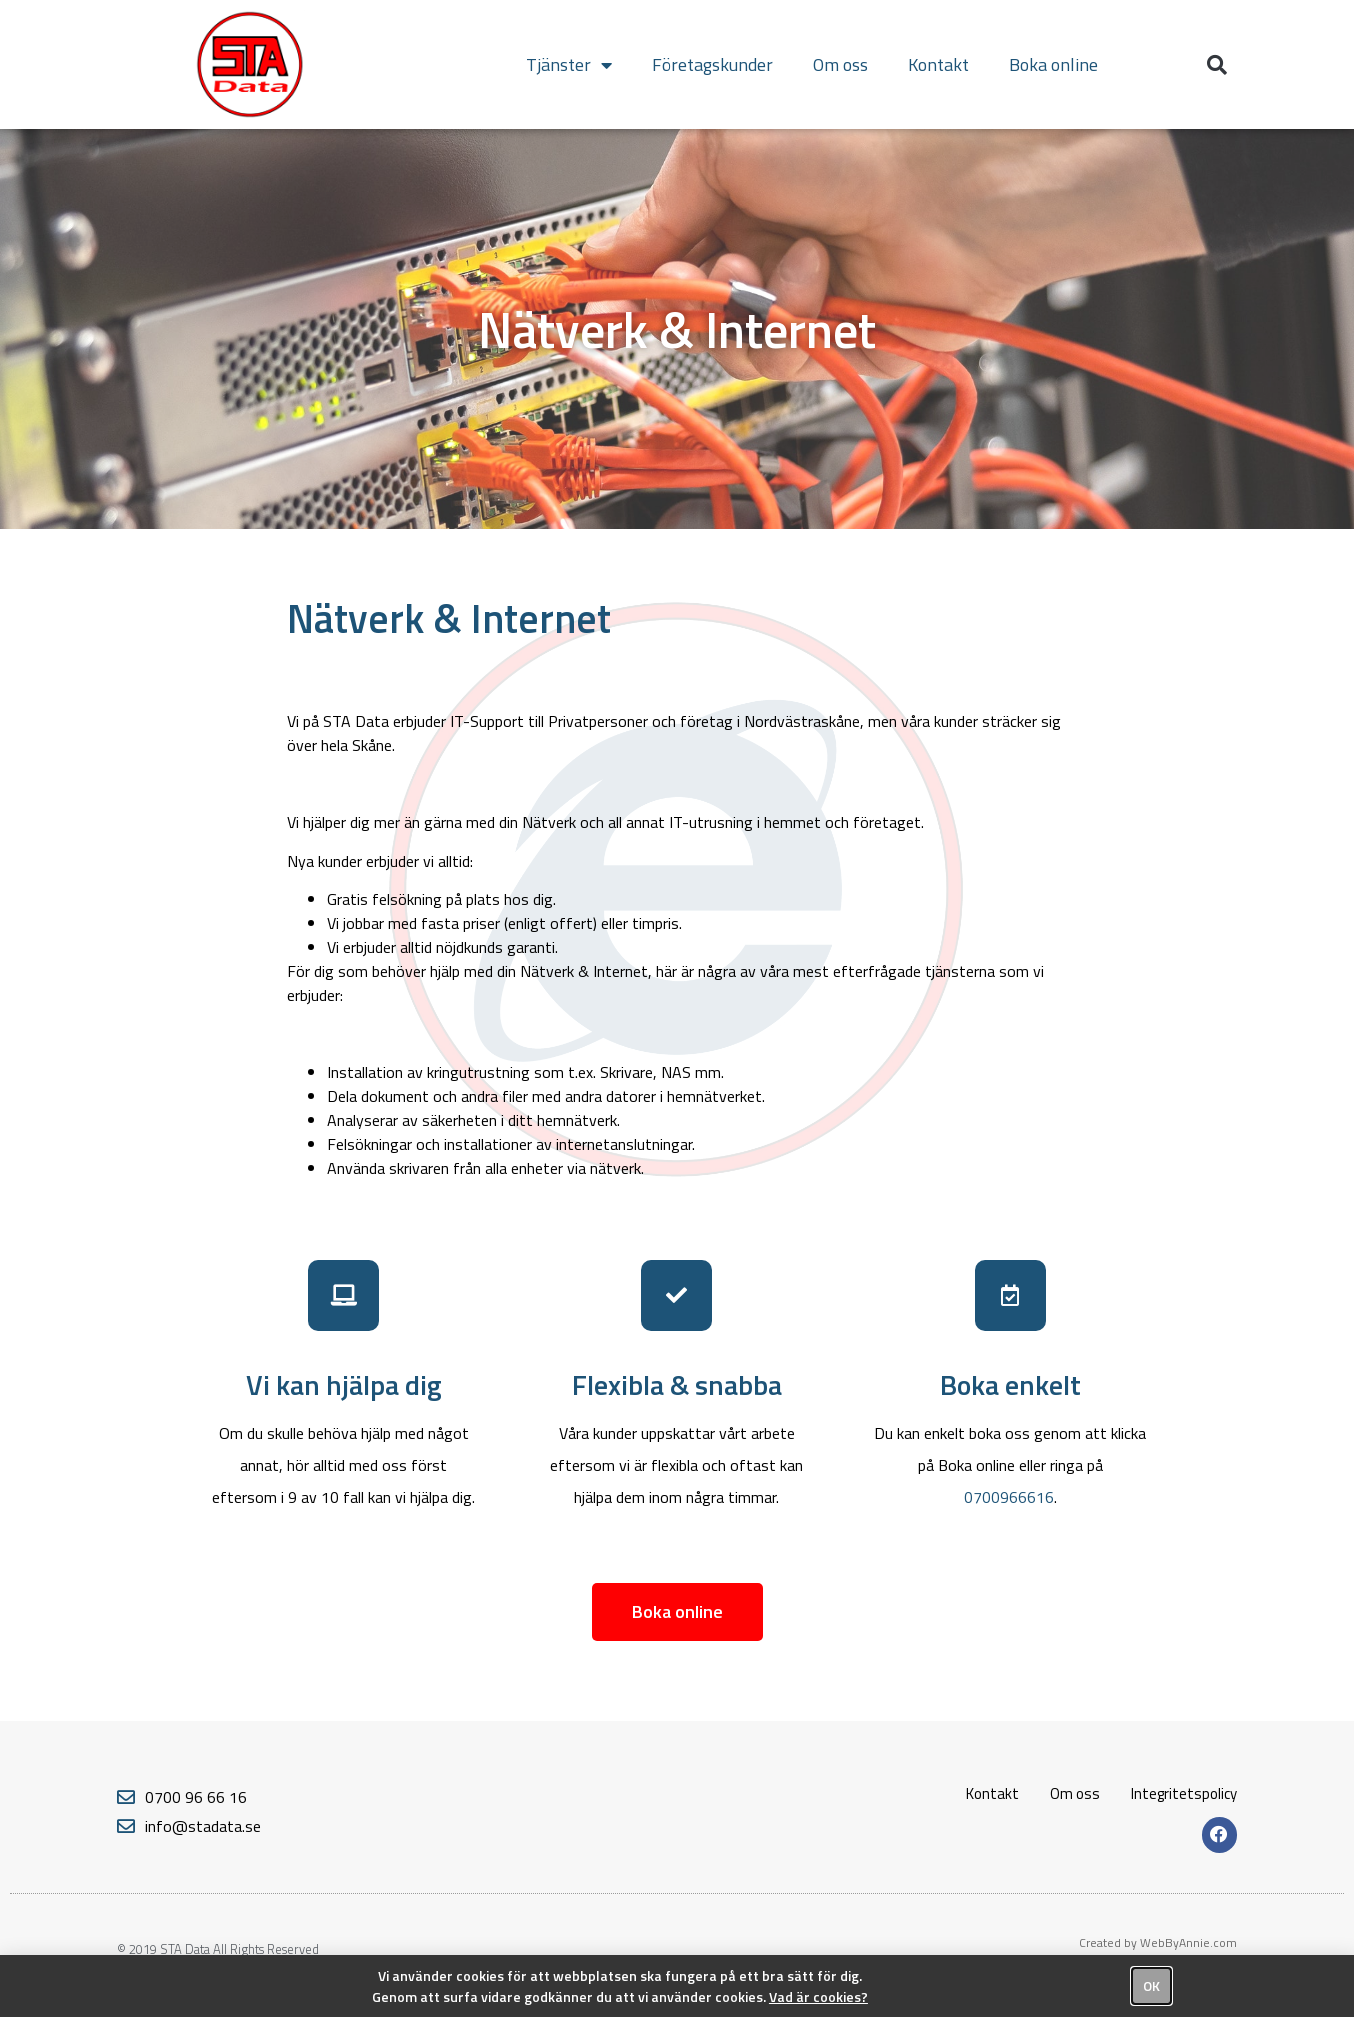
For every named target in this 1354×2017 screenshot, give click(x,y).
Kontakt (938, 64)
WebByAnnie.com (1188, 1942)
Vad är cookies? (818, 1996)
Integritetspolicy (1184, 1793)
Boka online (1053, 64)
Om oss (840, 64)
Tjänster (569, 65)
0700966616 (1009, 1497)
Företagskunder (712, 64)
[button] (1217, 65)
